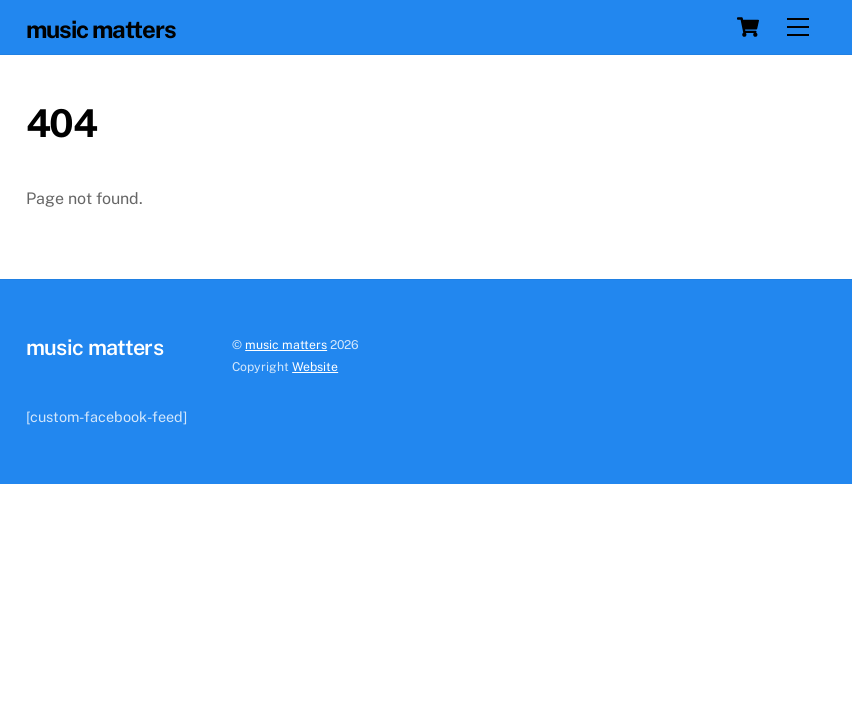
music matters (286, 344)
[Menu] (798, 27)
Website (315, 366)
